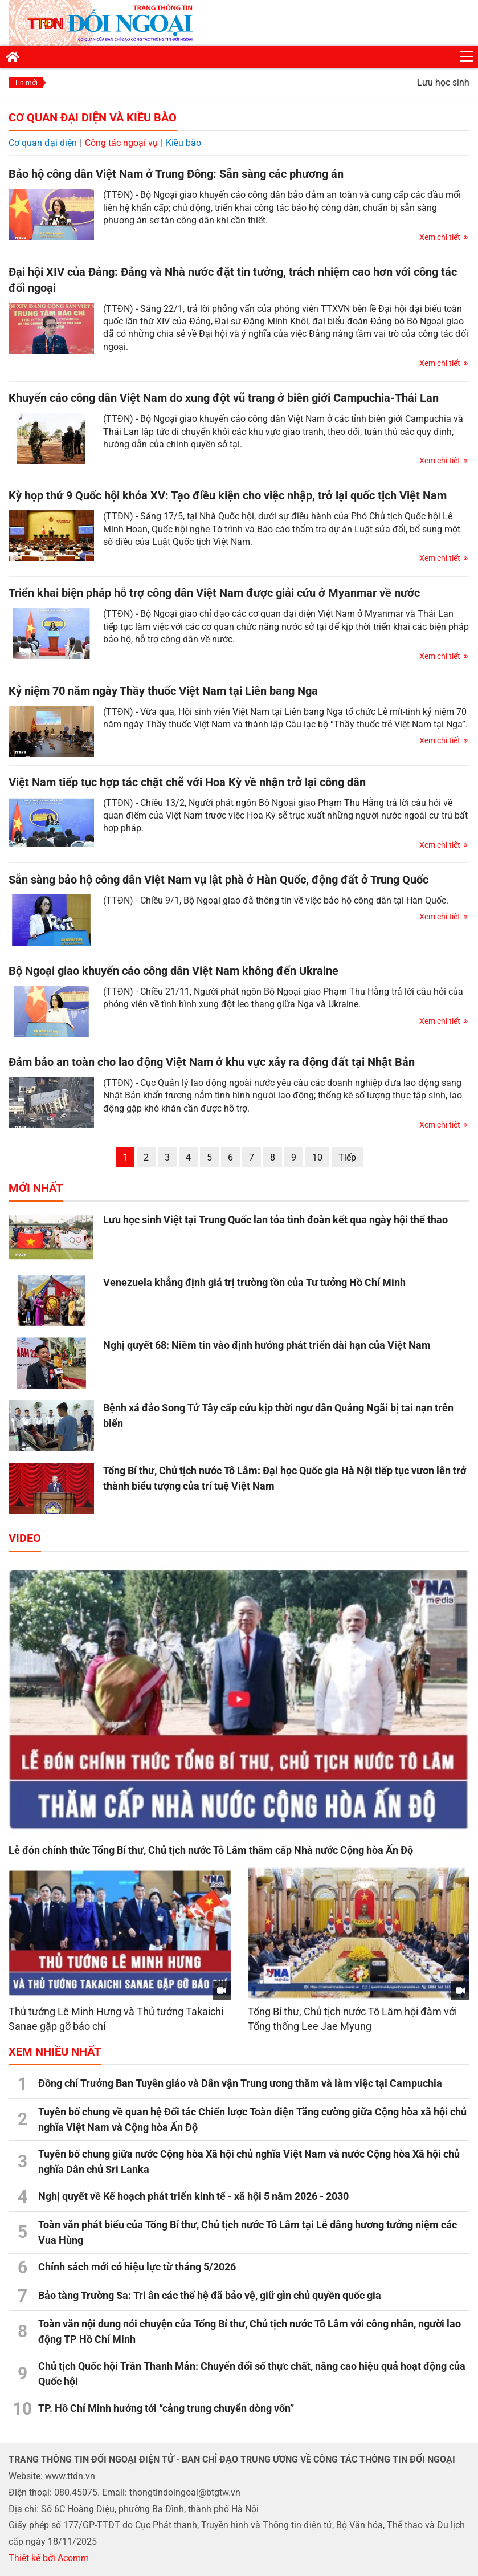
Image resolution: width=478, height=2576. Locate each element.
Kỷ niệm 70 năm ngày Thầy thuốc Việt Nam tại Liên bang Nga (163, 691)
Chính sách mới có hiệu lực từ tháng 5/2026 (137, 2267)
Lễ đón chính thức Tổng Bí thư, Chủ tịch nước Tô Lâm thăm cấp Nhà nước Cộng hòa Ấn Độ (211, 1850)
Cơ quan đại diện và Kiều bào (93, 117)
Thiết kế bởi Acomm (49, 2558)
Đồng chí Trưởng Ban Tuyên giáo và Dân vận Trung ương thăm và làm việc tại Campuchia (240, 2083)
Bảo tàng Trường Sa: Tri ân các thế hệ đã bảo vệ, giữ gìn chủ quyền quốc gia (209, 2295)
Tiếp (347, 1157)
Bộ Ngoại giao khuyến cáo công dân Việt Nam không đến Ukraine (173, 971)
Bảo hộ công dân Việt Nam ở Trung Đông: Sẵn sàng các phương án (176, 174)
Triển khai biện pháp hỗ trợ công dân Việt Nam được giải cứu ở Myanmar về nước (214, 593)
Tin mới (26, 83)
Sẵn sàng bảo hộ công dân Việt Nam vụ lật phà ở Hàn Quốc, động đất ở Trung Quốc (218, 879)
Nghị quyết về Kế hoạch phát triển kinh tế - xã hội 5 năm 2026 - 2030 (193, 2196)
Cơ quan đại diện (43, 142)
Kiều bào (183, 142)
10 (317, 1157)
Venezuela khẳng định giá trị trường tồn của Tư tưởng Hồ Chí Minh (254, 1282)
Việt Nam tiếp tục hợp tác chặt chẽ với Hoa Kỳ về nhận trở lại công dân (187, 782)
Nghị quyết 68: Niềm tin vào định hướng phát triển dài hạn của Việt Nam (267, 1345)
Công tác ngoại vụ (121, 142)
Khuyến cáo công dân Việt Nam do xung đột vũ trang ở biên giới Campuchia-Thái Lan (224, 398)
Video (25, 1538)
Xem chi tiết (439, 237)
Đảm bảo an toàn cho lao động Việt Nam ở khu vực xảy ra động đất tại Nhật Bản (212, 1062)
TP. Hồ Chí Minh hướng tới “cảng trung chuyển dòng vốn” (166, 2408)
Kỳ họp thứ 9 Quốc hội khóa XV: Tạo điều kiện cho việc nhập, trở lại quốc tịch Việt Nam (228, 495)
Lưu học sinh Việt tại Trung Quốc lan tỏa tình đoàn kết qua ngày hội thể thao (275, 1220)
